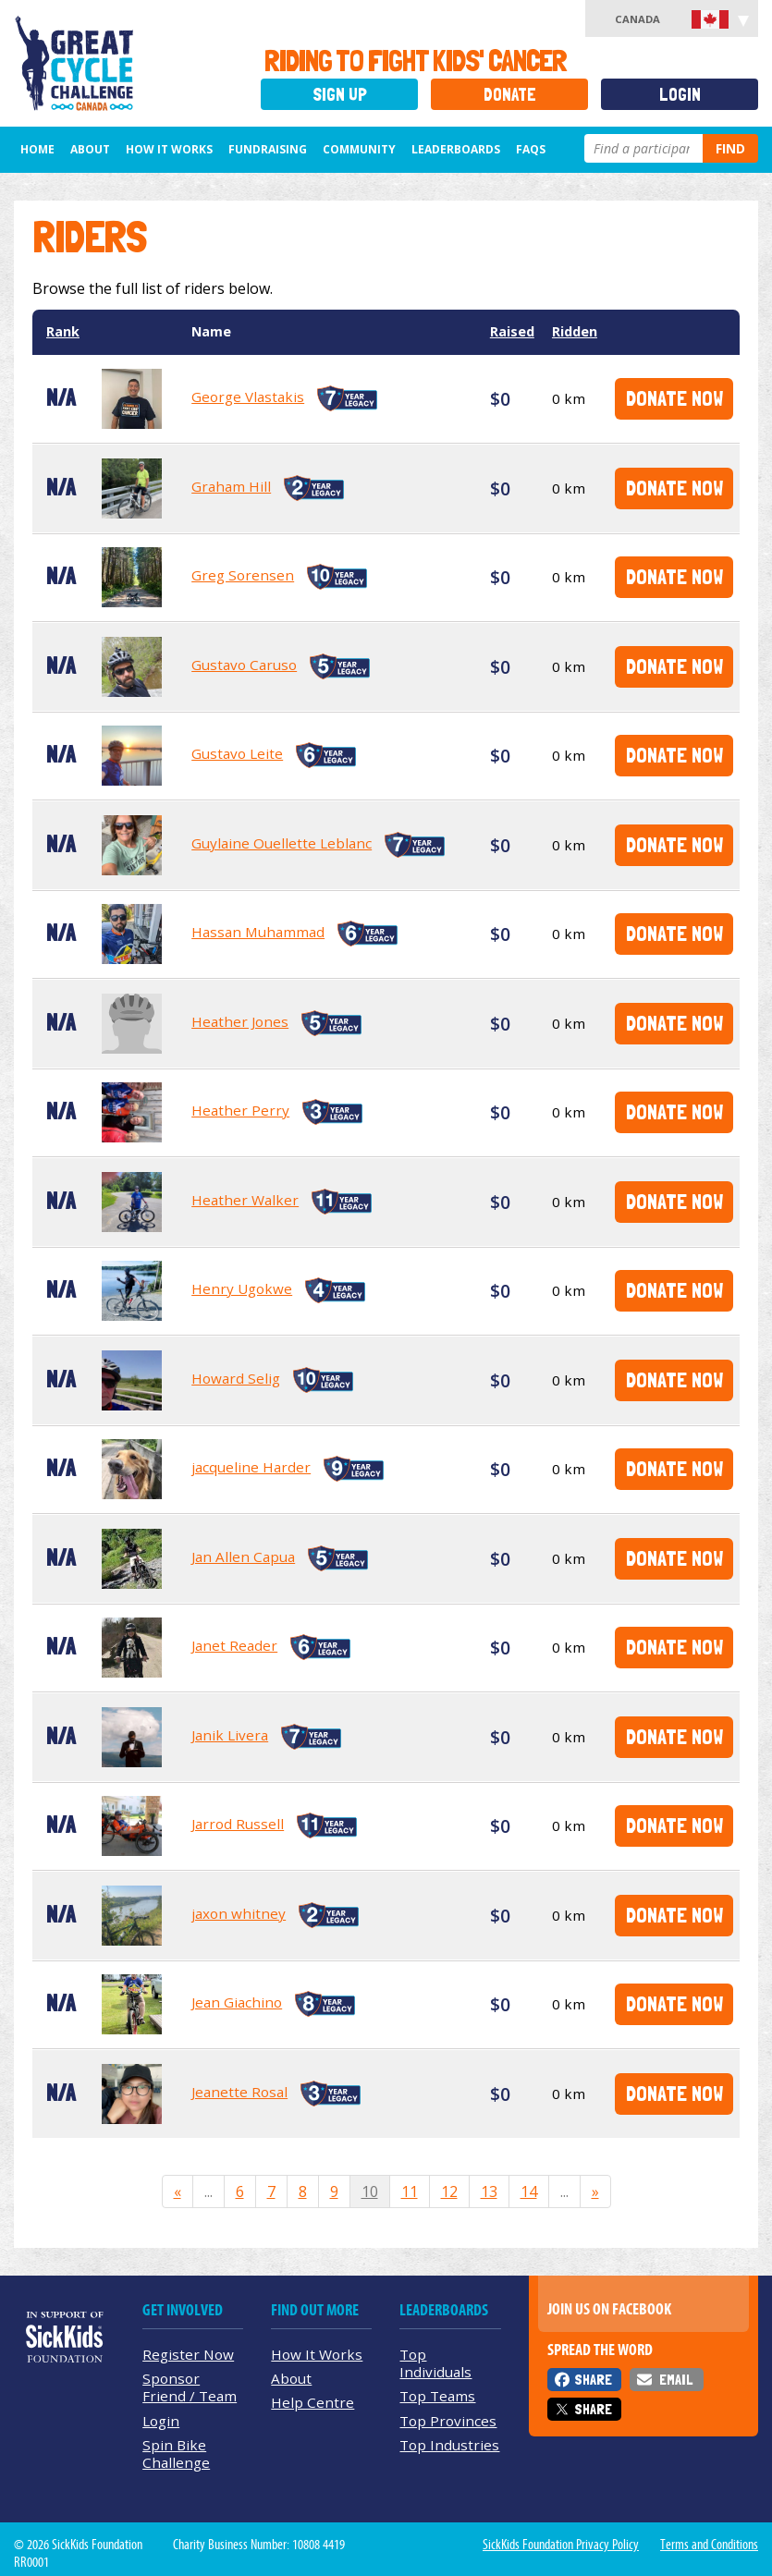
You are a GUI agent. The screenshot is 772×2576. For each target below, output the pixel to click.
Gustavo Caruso (244, 664)
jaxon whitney (238, 1913)
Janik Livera (229, 1735)
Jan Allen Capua (243, 1556)
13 (489, 2191)
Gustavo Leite (237, 753)
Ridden (574, 331)
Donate (510, 94)
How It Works (169, 149)
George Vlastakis (247, 396)
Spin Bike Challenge (176, 2454)
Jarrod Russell (237, 1823)
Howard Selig (235, 1378)
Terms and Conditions (709, 2544)
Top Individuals (435, 2363)
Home (37, 149)
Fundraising (267, 149)
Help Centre (312, 2402)
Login (680, 94)
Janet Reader (234, 1645)
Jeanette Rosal (239, 2091)
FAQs (530, 149)
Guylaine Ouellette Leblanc (281, 843)
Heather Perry (240, 1110)
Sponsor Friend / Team (189, 2387)
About (90, 149)
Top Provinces (447, 2420)
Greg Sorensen (242, 575)
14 (529, 2191)
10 (369, 2191)
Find (730, 148)
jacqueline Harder (251, 1467)
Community (359, 149)
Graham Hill (231, 486)
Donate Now (674, 397)
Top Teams (437, 2396)
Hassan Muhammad (258, 931)
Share (593, 2379)
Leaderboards (455, 149)
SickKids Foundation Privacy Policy (561, 2544)
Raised (512, 331)
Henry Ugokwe (241, 1288)
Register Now (188, 2354)
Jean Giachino (236, 2002)
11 (409, 2191)
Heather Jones (239, 1021)
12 (449, 2191)
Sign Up (339, 94)
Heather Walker (245, 1199)
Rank (63, 331)
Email (675, 2379)
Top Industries (449, 2445)
